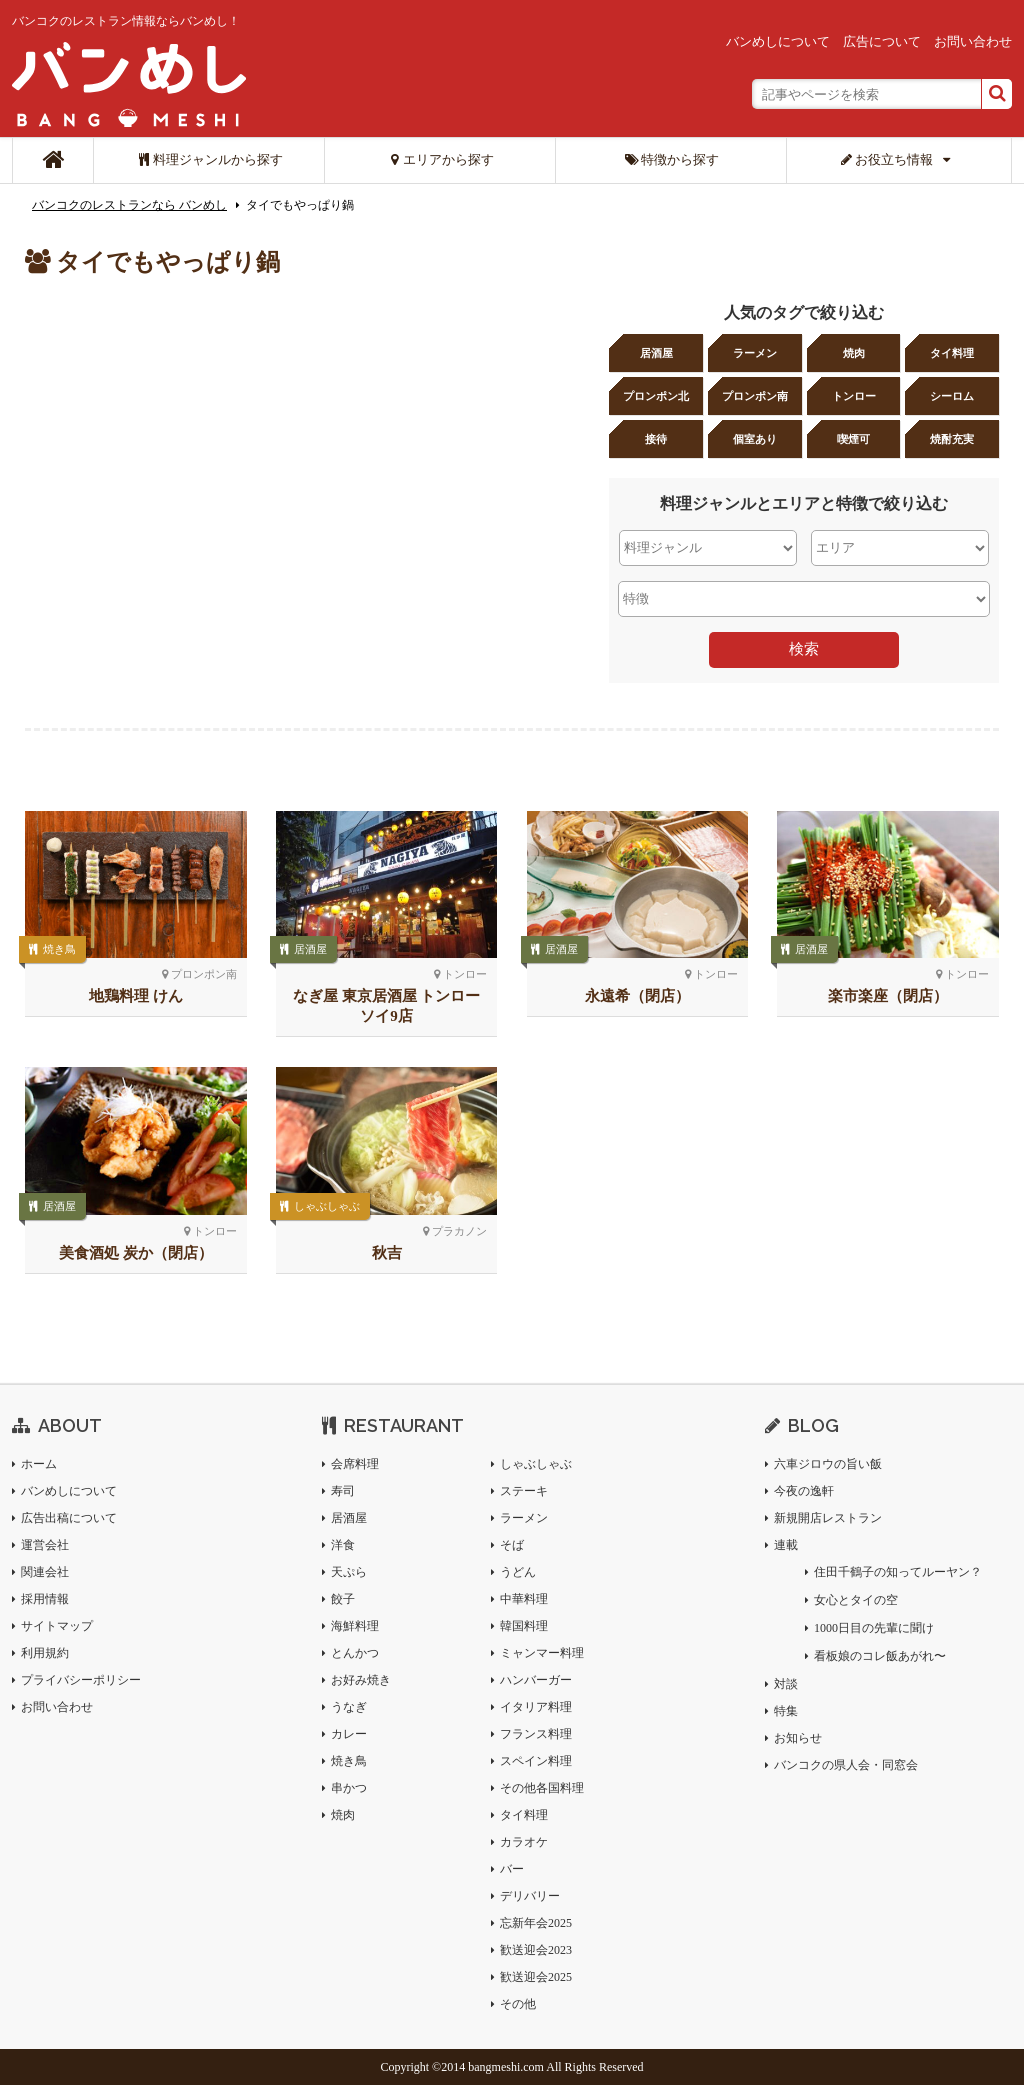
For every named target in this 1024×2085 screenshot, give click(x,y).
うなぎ (349, 1707)
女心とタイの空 (856, 1600)
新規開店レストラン (828, 1518)
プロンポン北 (656, 396)
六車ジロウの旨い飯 (828, 1464)
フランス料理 (536, 1734)
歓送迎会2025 (536, 1977)
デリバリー (530, 1896)
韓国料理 (524, 1626)
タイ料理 (952, 353)
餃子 (343, 1599)
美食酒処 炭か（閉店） (136, 1253)
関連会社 (45, 1572)
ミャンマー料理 (542, 1653)
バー (512, 1869)
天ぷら (349, 1572)
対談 (786, 1684)
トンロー (854, 396)
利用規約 (45, 1653)
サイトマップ (57, 1626)
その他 (518, 2004)
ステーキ (524, 1491)
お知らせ (798, 1738)
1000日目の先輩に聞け (874, 1628)
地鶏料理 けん (136, 996)
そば (512, 1545)
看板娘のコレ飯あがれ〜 (880, 1656)
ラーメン (755, 353)
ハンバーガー (536, 1680)
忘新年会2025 (536, 1923)
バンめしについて (778, 41)
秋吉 (387, 1253)
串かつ (349, 1788)
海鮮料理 (355, 1626)
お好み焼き (361, 1680)
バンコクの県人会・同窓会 (846, 1765)
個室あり (755, 439)
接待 (656, 439)
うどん (518, 1572)
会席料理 (355, 1464)
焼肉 (854, 353)
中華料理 (524, 1599)
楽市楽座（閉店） (888, 996)
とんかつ (355, 1653)
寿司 (343, 1491)
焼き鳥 (59, 949)
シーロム (952, 396)
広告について (882, 41)
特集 (786, 1711)
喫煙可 (853, 439)
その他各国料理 (542, 1788)
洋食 (343, 1545)
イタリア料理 (536, 1707)
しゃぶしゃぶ (327, 1206)
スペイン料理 (536, 1761)
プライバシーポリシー (81, 1680)
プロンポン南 (755, 396)
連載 (786, 1545)
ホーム (39, 1464)
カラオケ (524, 1842)
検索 (804, 648)
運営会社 (45, 1545)
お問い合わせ (973, 41)
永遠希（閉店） (637, 996)
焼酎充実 (952, 439)
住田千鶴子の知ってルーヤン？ (898, 1572)
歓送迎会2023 (536, 1950)
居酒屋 (656, 353)
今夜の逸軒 (804, 1491)
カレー (349, 1734)
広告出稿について (69, 1518)
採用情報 (45, 1599)
